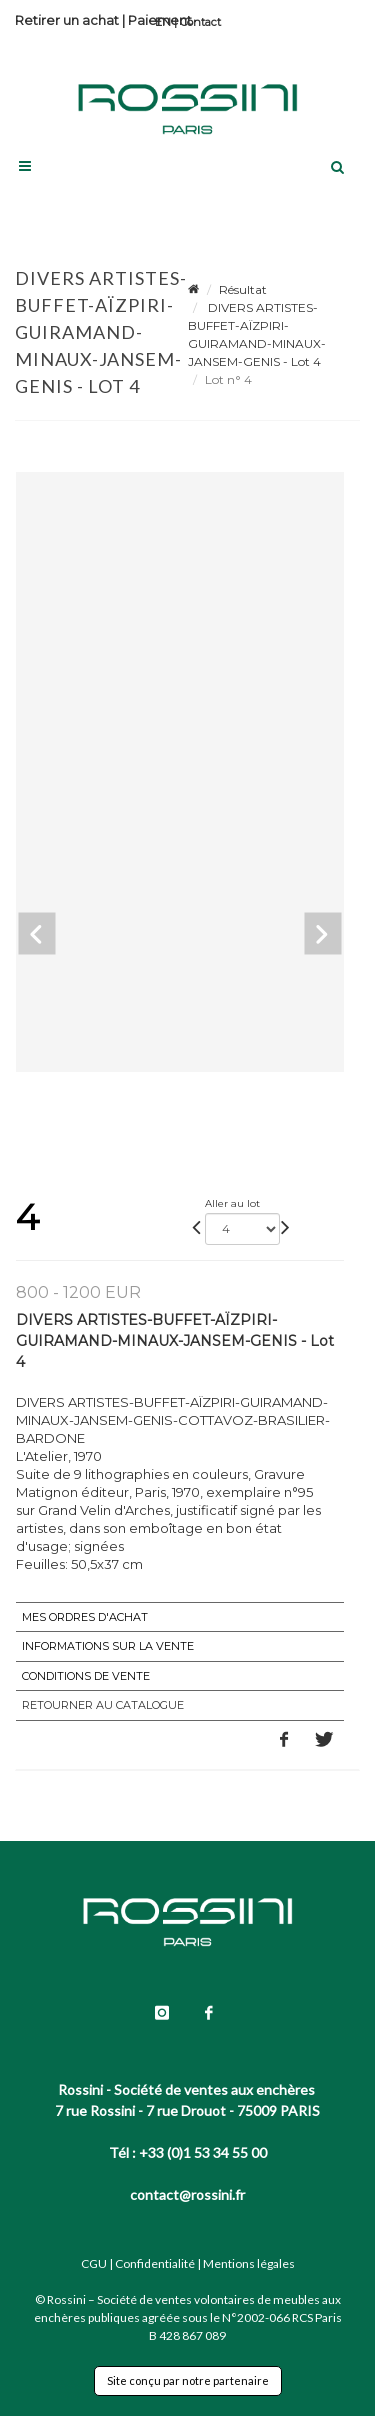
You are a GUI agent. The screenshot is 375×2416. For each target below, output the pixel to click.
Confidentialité (155, 2263)
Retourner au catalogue (103, 1705)
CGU (94, 2263)
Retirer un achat (67, 20)
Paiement (160, 20)
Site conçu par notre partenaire (188, 2380)
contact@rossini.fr (187, 2194)
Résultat (243, 289)
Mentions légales (249, 2263)
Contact (200, 22)
